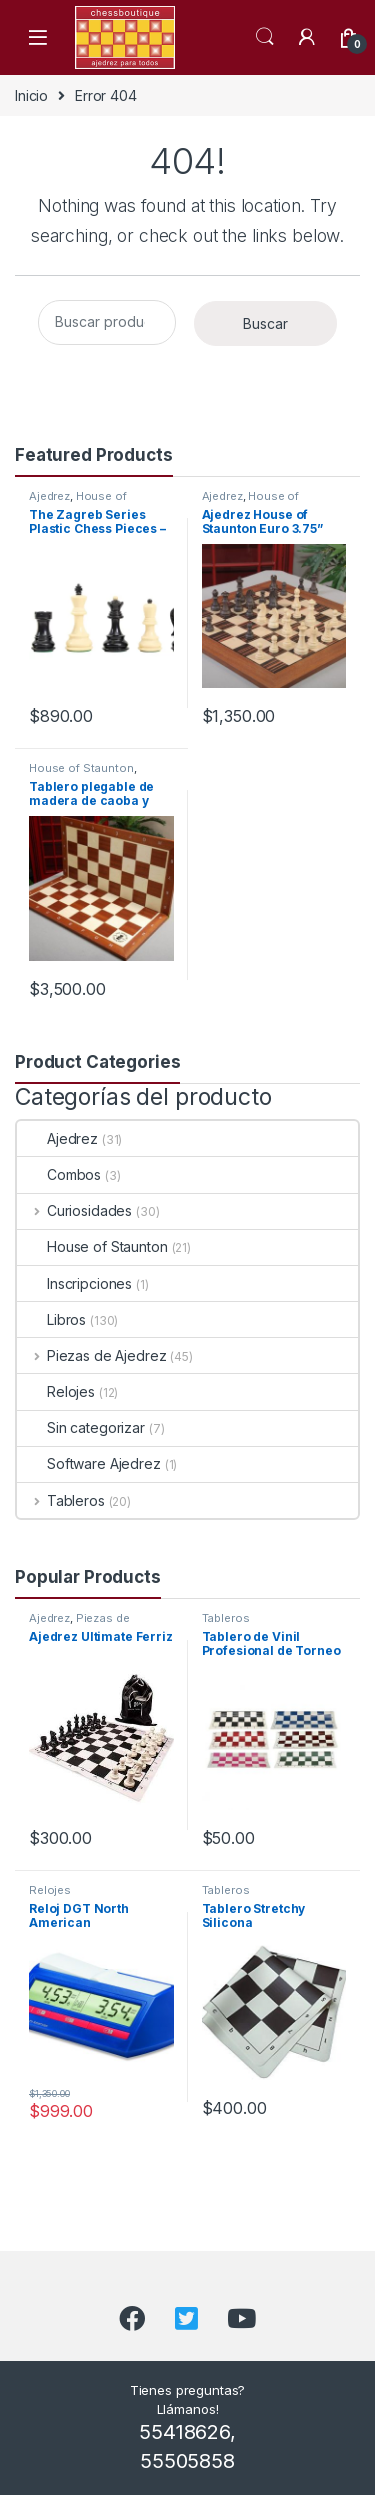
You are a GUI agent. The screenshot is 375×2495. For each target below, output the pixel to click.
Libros (51, 1319)
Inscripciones (74, 1283)
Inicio (31, 95)
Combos (59, 1174)
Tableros (61, 1500)
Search (265, 37)
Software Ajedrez (89, 1463)
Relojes (56, 1391)
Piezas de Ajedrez (91, 1355)
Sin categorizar (81, 1427)
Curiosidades (74, 1210)
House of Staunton (78, 502)
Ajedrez (49, 496)
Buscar (265, 323)
